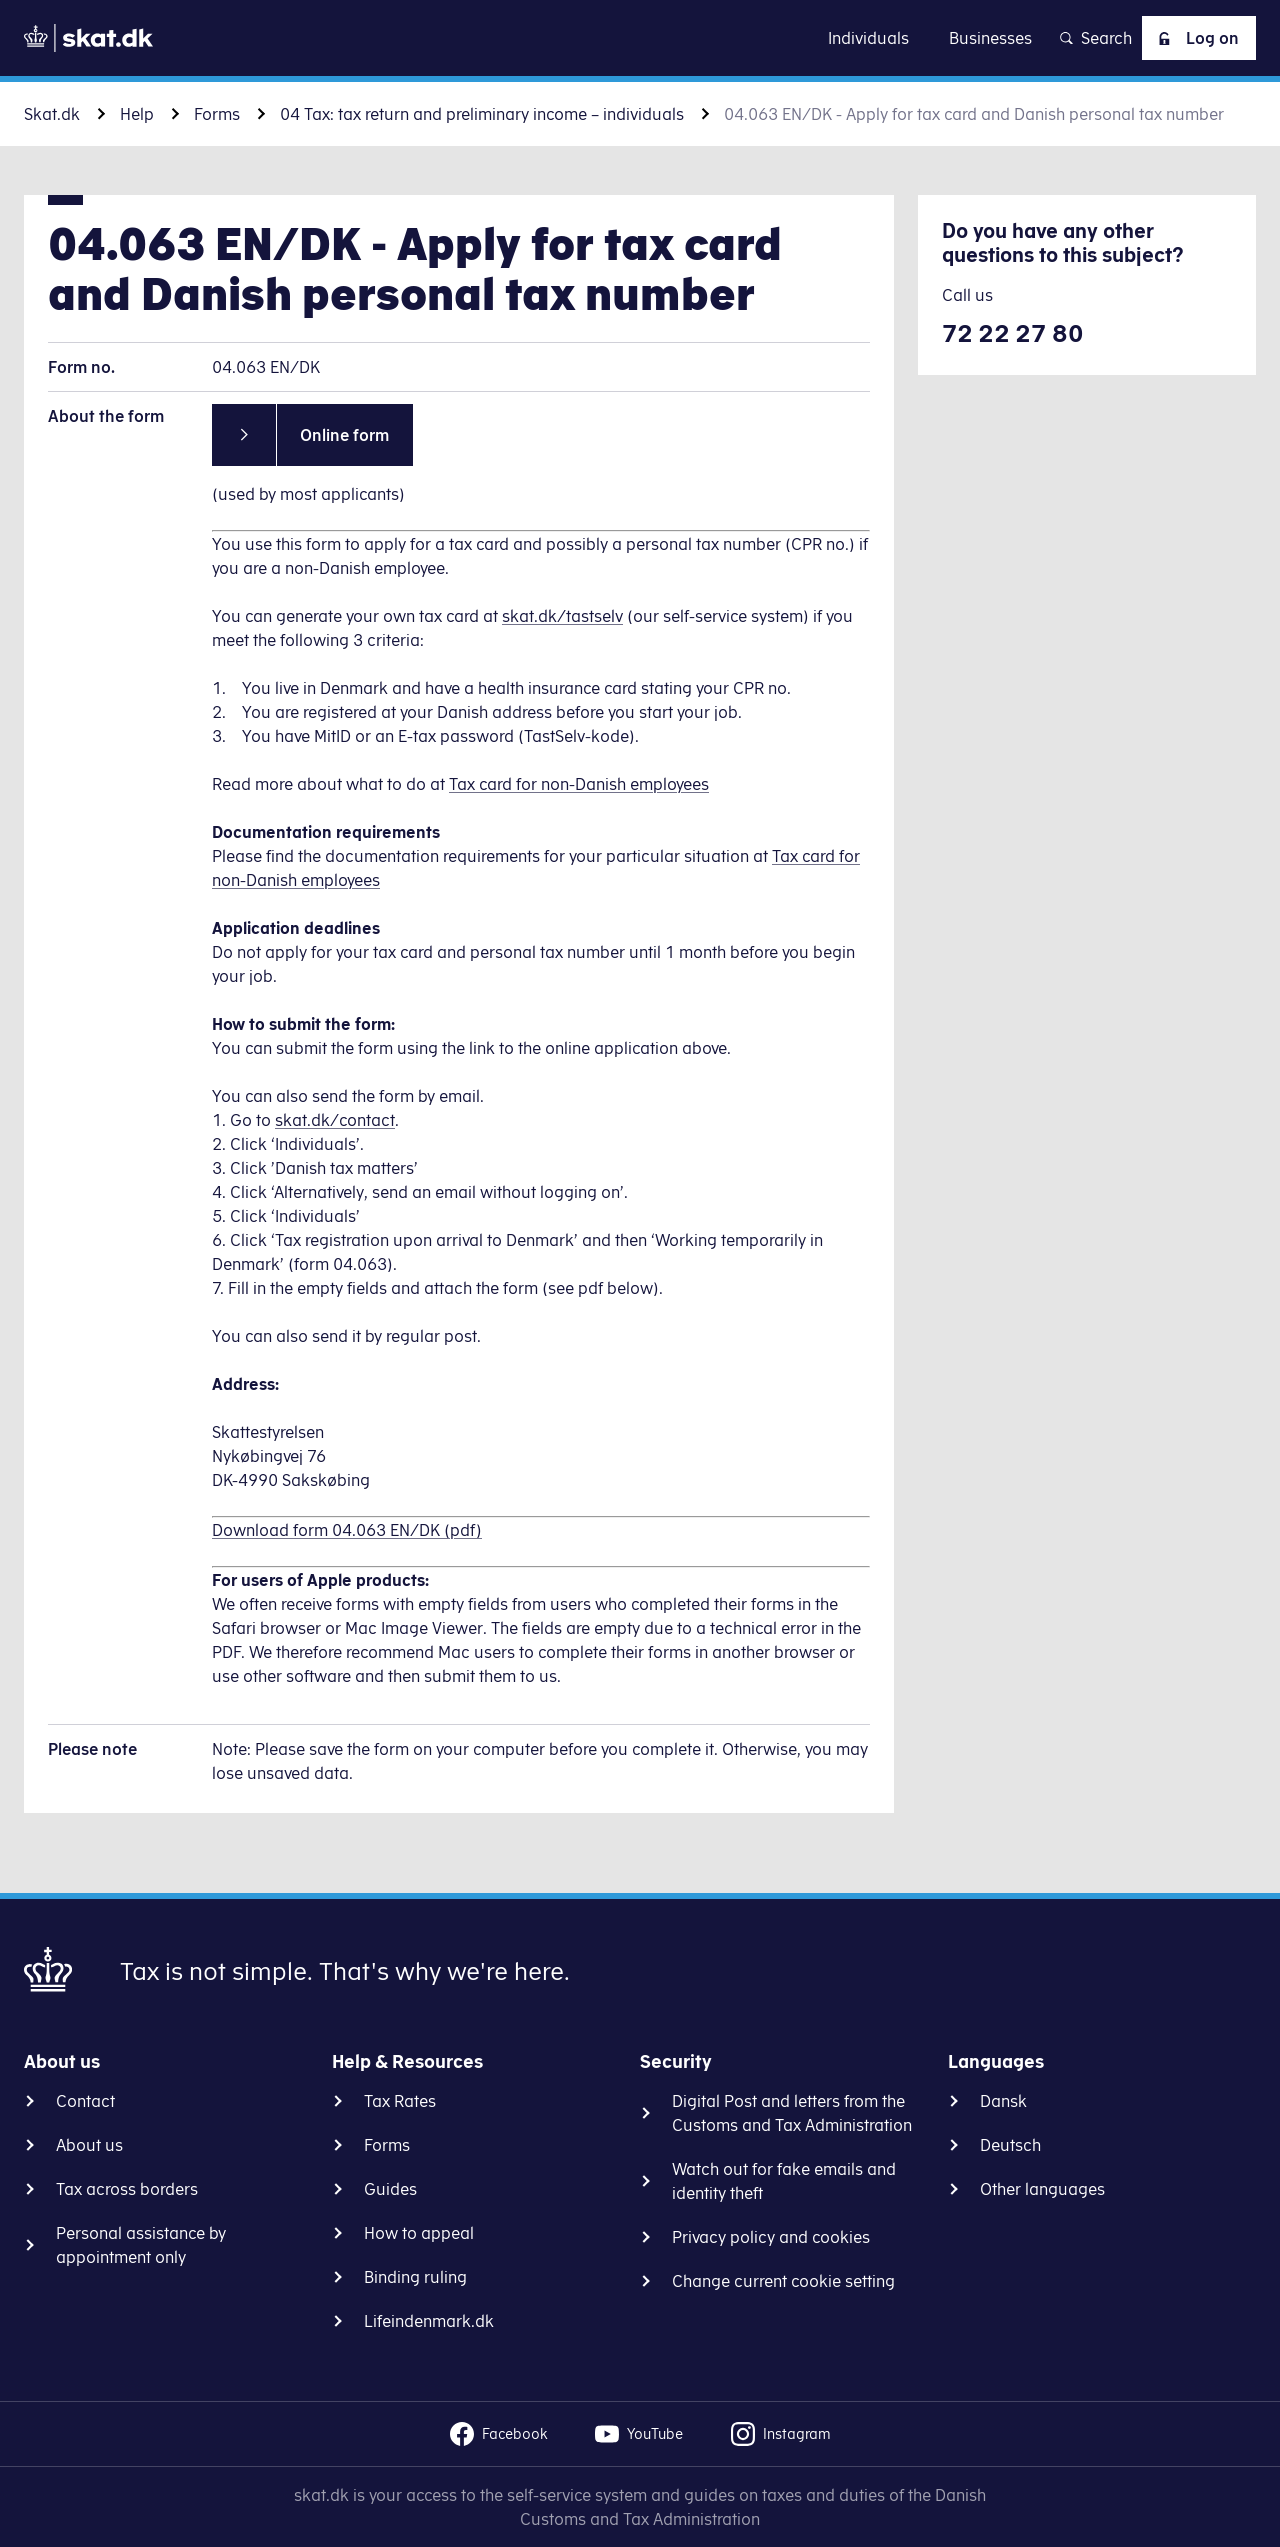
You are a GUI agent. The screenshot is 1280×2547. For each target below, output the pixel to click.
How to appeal (419, 2233)
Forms (217, 114)
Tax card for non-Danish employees (579, 784)
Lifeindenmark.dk (429, 2321)
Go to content (640, 37)
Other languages (1042, 2189)
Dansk (1003, 2101)
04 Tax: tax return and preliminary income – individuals (482, 114)
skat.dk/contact (335, 1120)
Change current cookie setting (783, 2281)
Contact (85, 2101)
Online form (344, 435)
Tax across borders (127, 2189)
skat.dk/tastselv (562, 616)
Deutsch (1010, 2145)
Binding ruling (415, 2277)
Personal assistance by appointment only (141, 2245)
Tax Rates (400, 2101)
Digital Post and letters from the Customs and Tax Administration (792, 2113)
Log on (1195, 38)
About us (89, 2145)
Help (137, 114)
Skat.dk (52, 114)
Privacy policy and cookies (771, 2237)
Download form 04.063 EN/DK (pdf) (347, 1530)
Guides (390, 2189)
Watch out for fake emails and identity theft (784, 2181)
